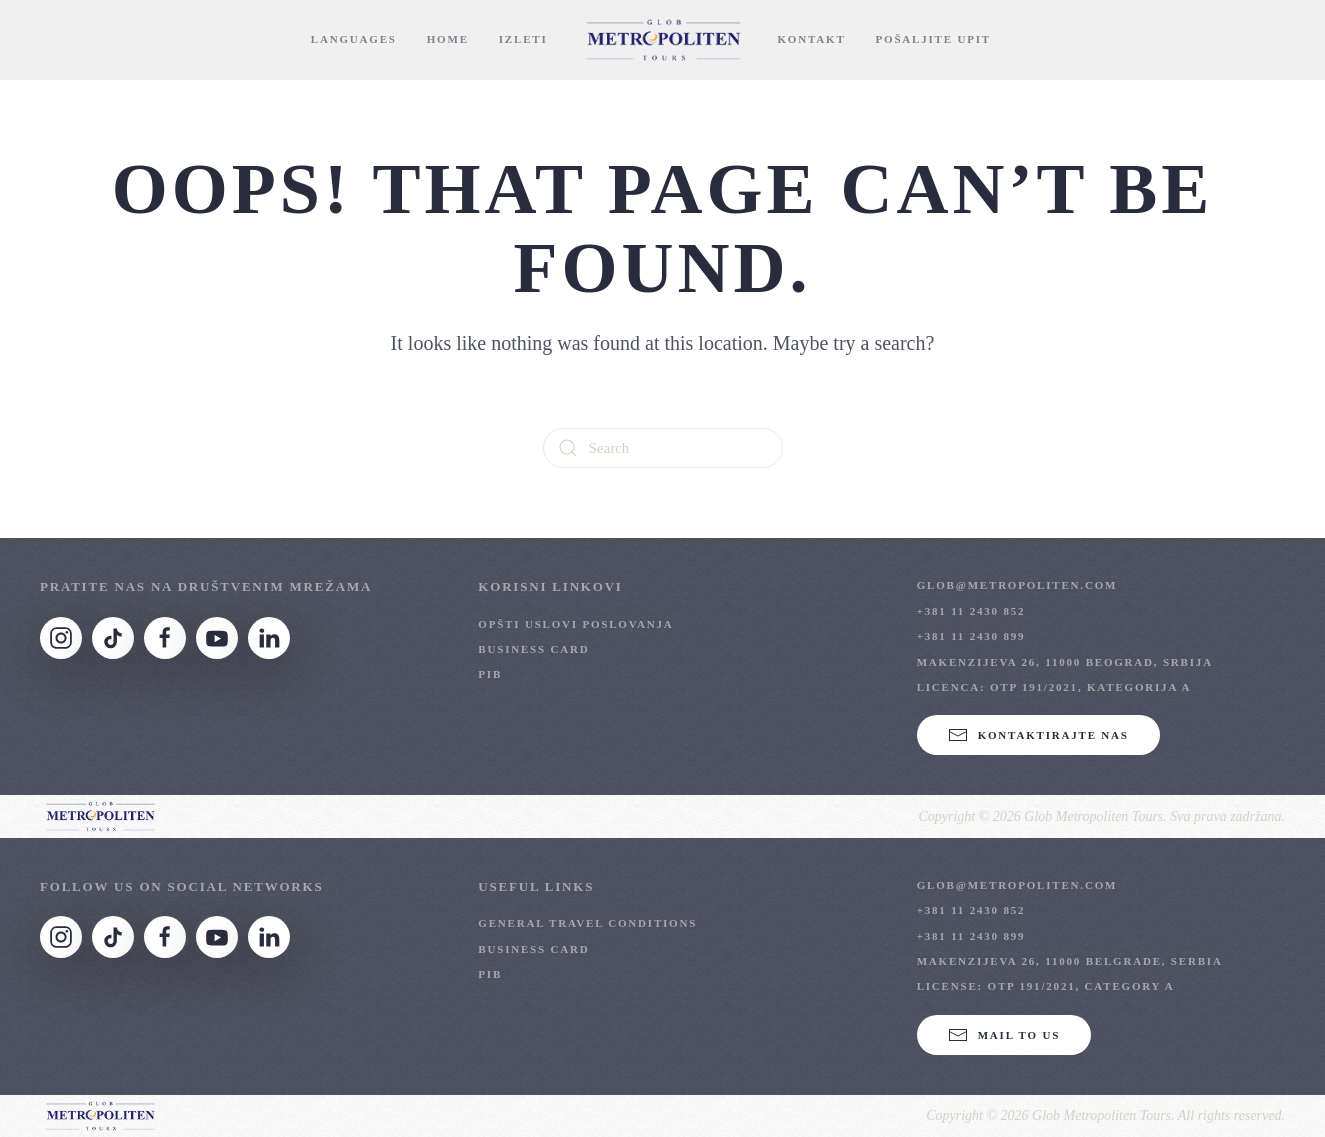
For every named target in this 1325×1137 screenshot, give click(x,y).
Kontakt (812, 39)
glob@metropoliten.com (1017, 585)
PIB (490, 674)
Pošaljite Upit (933, 39)
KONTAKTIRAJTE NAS (1038, 735)
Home (448, 39)
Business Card (533, 649)
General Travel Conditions (587, 923)
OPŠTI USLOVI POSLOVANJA (575, 624)
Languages (354, 39)
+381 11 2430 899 (971, 636)
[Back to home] (663, 40)
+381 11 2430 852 (971, 611)
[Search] (663, 448)
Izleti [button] (523, 39)
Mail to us (1004, 1035)
